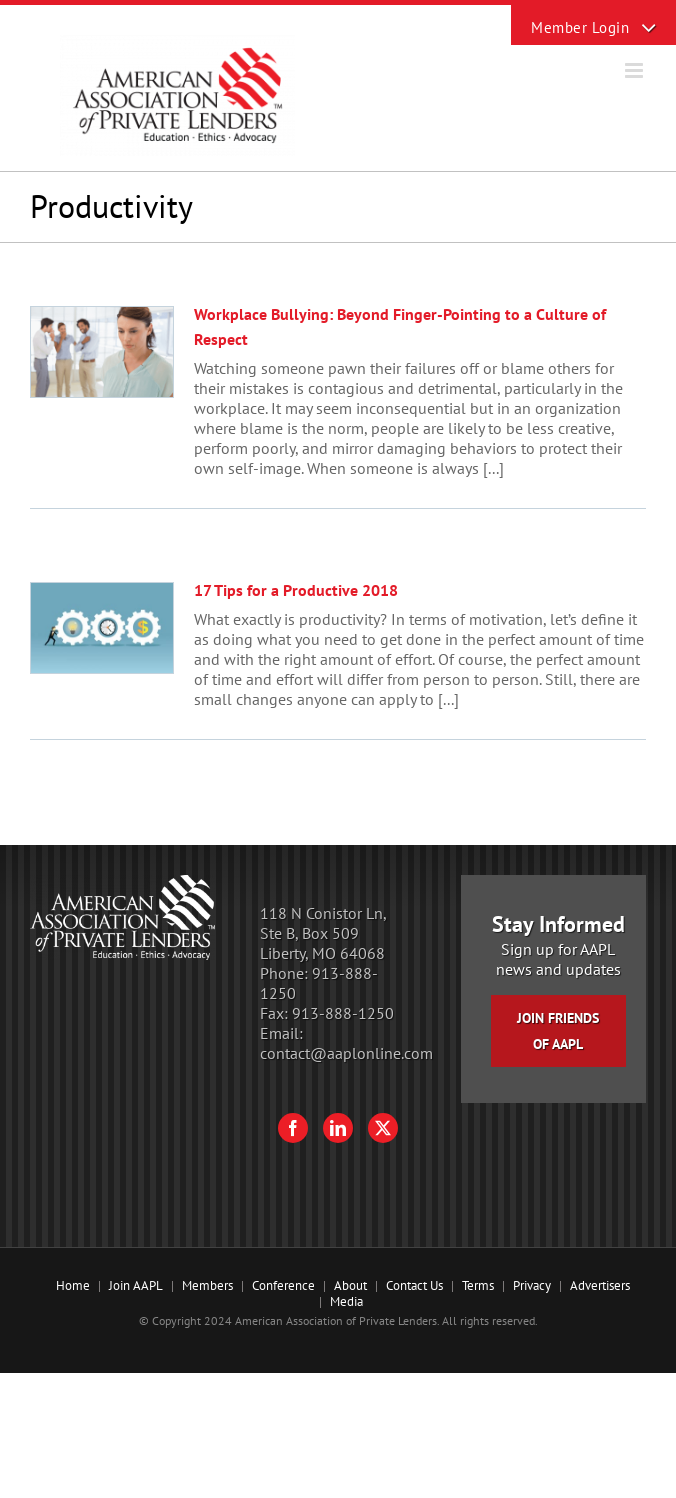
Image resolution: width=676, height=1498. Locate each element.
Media (346, 1301)
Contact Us (414, 1285)
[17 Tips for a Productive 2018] (102, 628)
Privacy (532, 1285)
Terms (478, 1285)
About (350, 1285)
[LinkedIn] (338, 1128)
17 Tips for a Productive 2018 (296, 590)
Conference (283, 1285)
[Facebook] (293, 1128)
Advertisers (600, 1285)
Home (73, 1285)
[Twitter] (383, 1128)
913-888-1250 (343, 1013)
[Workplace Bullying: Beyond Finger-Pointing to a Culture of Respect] (102, 352)
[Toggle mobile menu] (635, 70)
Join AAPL (136, 1285)
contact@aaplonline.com (346, 1053)
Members (207, 1285)
